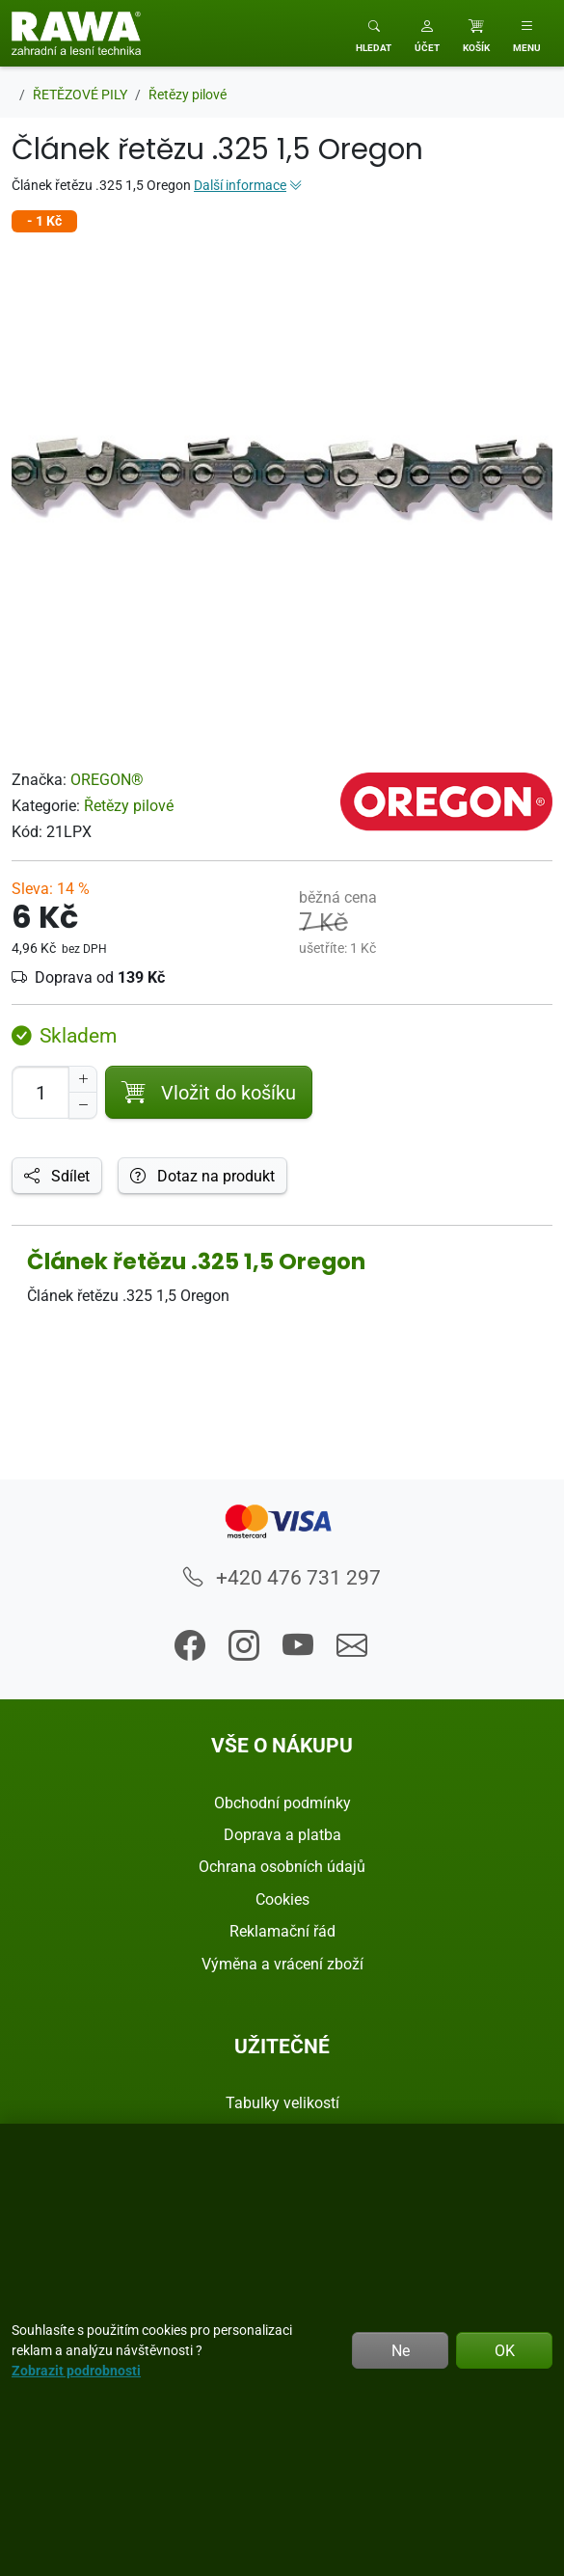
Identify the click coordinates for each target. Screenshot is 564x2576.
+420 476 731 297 (282, 1576)
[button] (427, 33)
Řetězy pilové (129, 805)
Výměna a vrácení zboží (282, 1963)
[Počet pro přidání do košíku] (40, 1092)
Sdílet (57, 1175)
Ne (400, 2350)
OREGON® (107, 779)
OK (505, 2350)
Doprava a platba (282, 1834)
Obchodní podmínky (282, 1802)
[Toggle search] (373, 33)
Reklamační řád (282, 1930)
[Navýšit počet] (82, 1079)
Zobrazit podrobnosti (76, 2370)
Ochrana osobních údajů (282, 1866)
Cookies (282, 1899)
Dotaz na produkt (202, 1175)
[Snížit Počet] (82, 1105)
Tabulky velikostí (282, 2102)
